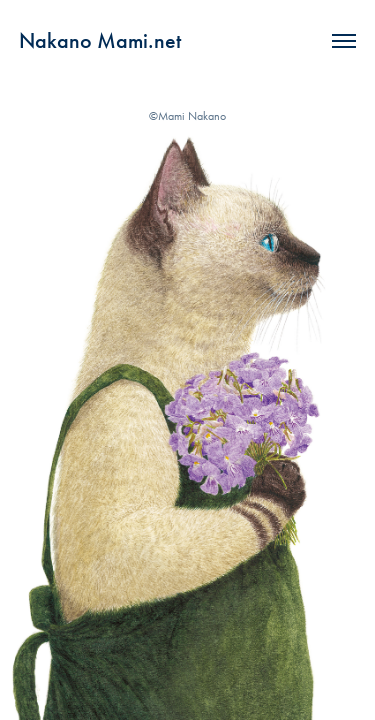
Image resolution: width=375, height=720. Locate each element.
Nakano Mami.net (100, 40)
